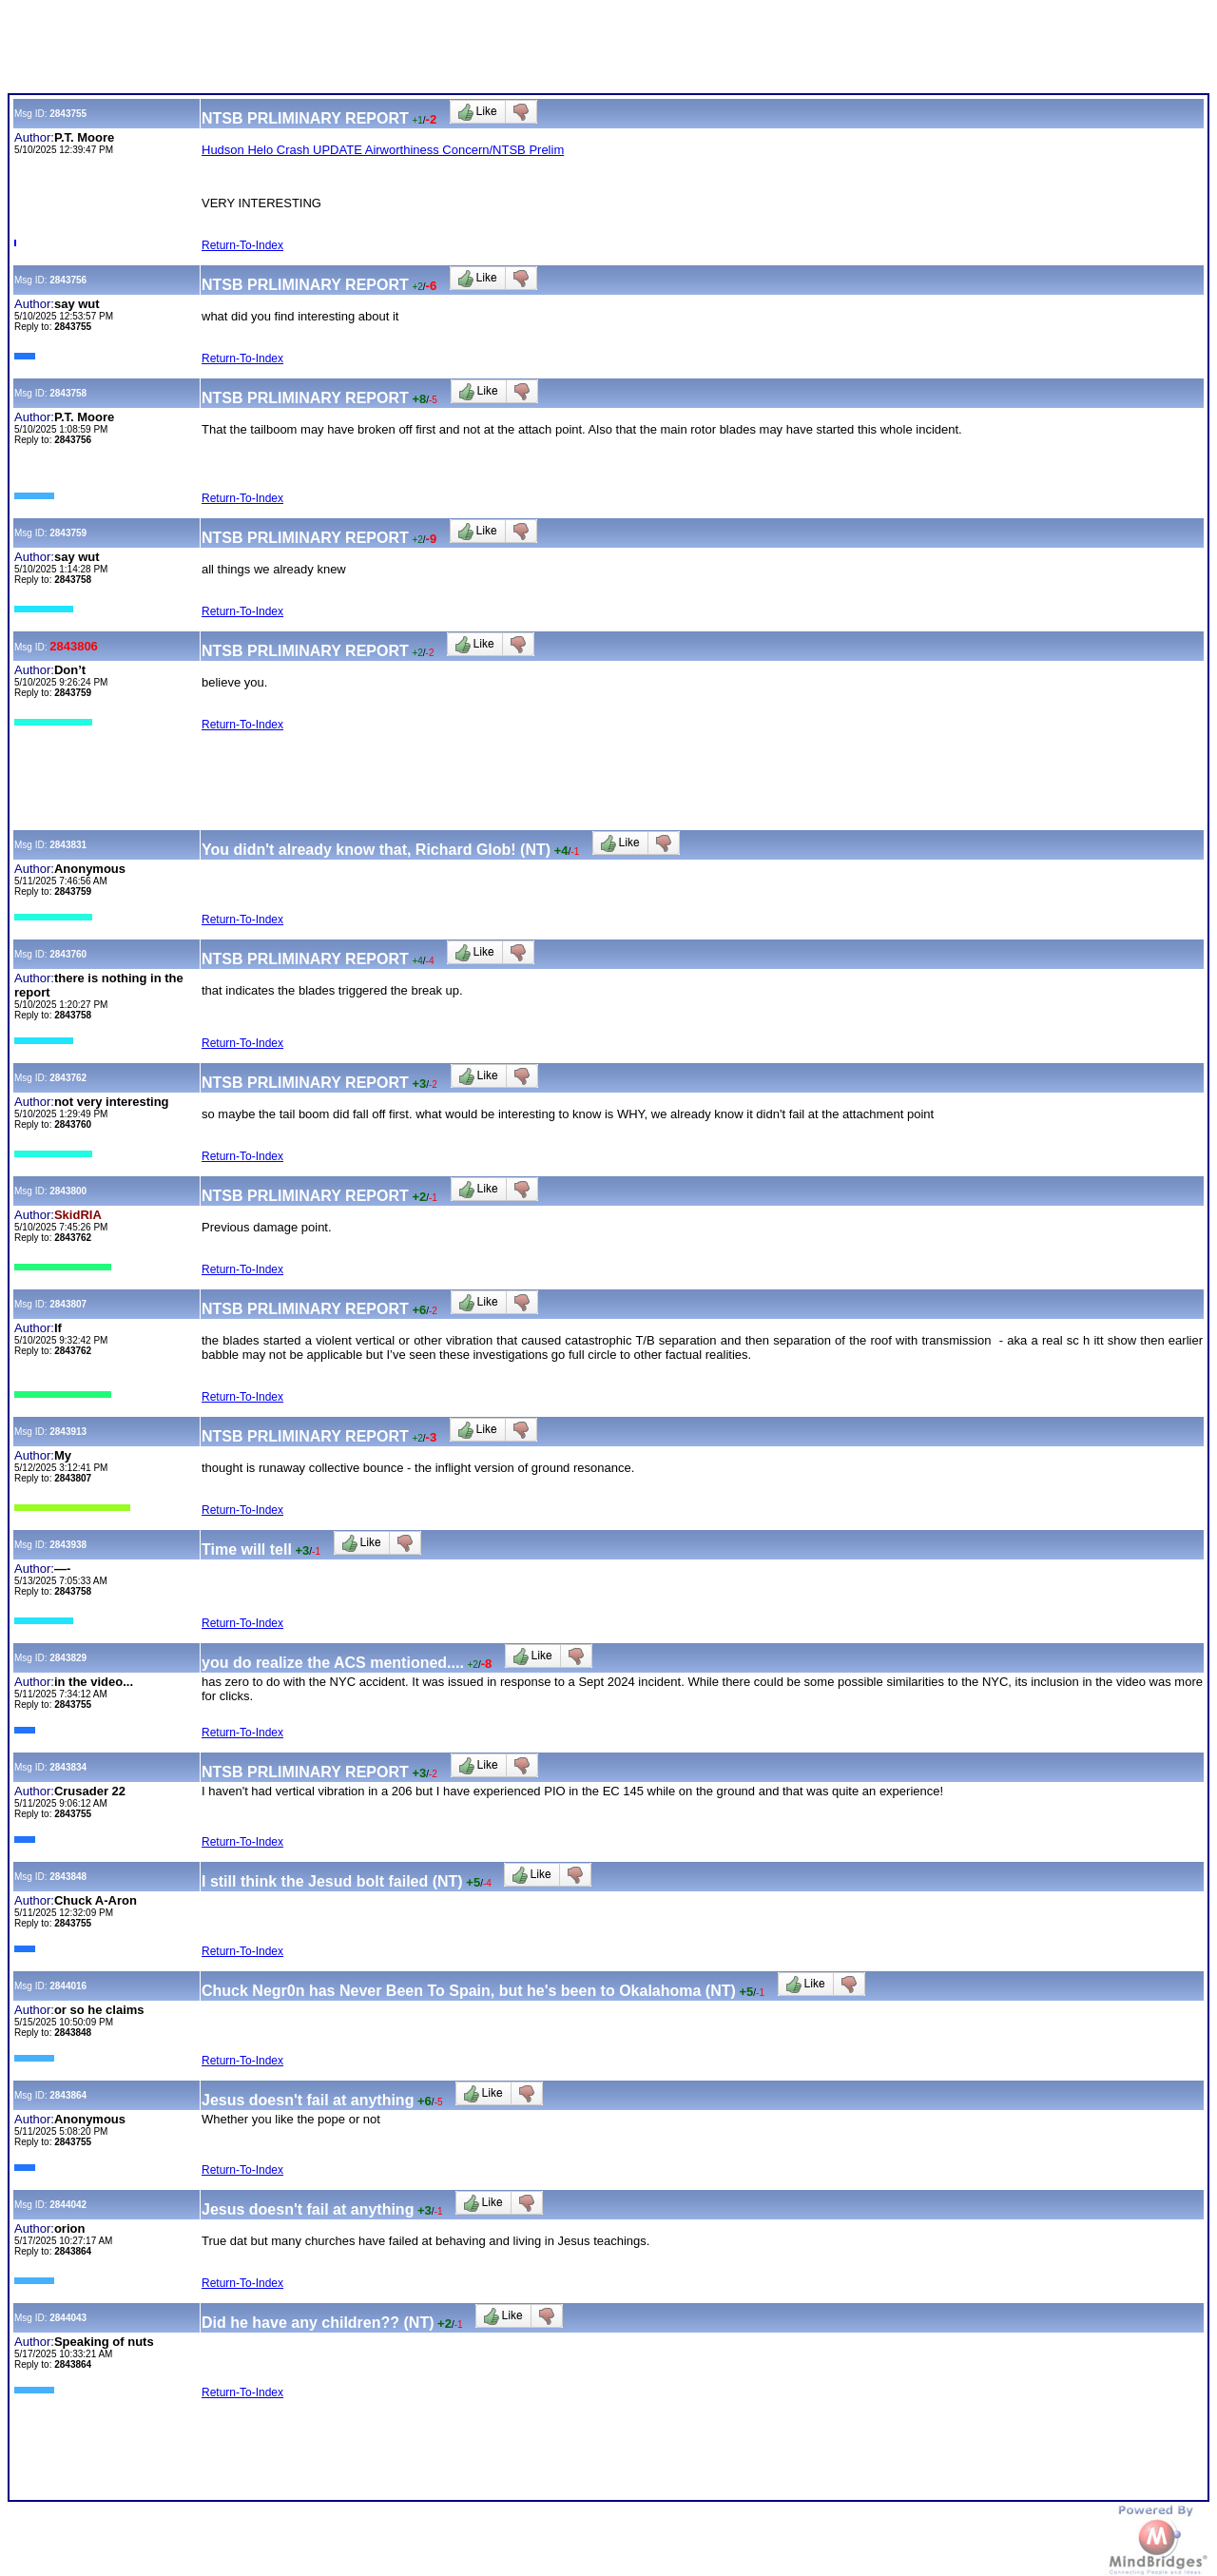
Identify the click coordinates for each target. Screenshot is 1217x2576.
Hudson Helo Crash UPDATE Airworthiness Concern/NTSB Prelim (383, 150)
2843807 (68, 1304)
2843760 (68, 954)
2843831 (68, 845)
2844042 (68, 2204)
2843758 (68, 393)
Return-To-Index (242, 245)
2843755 (68, 113)
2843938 (68, 1545)
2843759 (68, 533)
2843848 (68, 1876)
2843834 (68, 1767)
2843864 (68, 2095)
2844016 (68, 1986)
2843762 (68, 1078)
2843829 (68, 1658)
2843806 (73, 646)
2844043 (68, 2318)
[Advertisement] (354, 50)
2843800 (68, 1191)
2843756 (68, 280)
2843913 (68, 1431)
